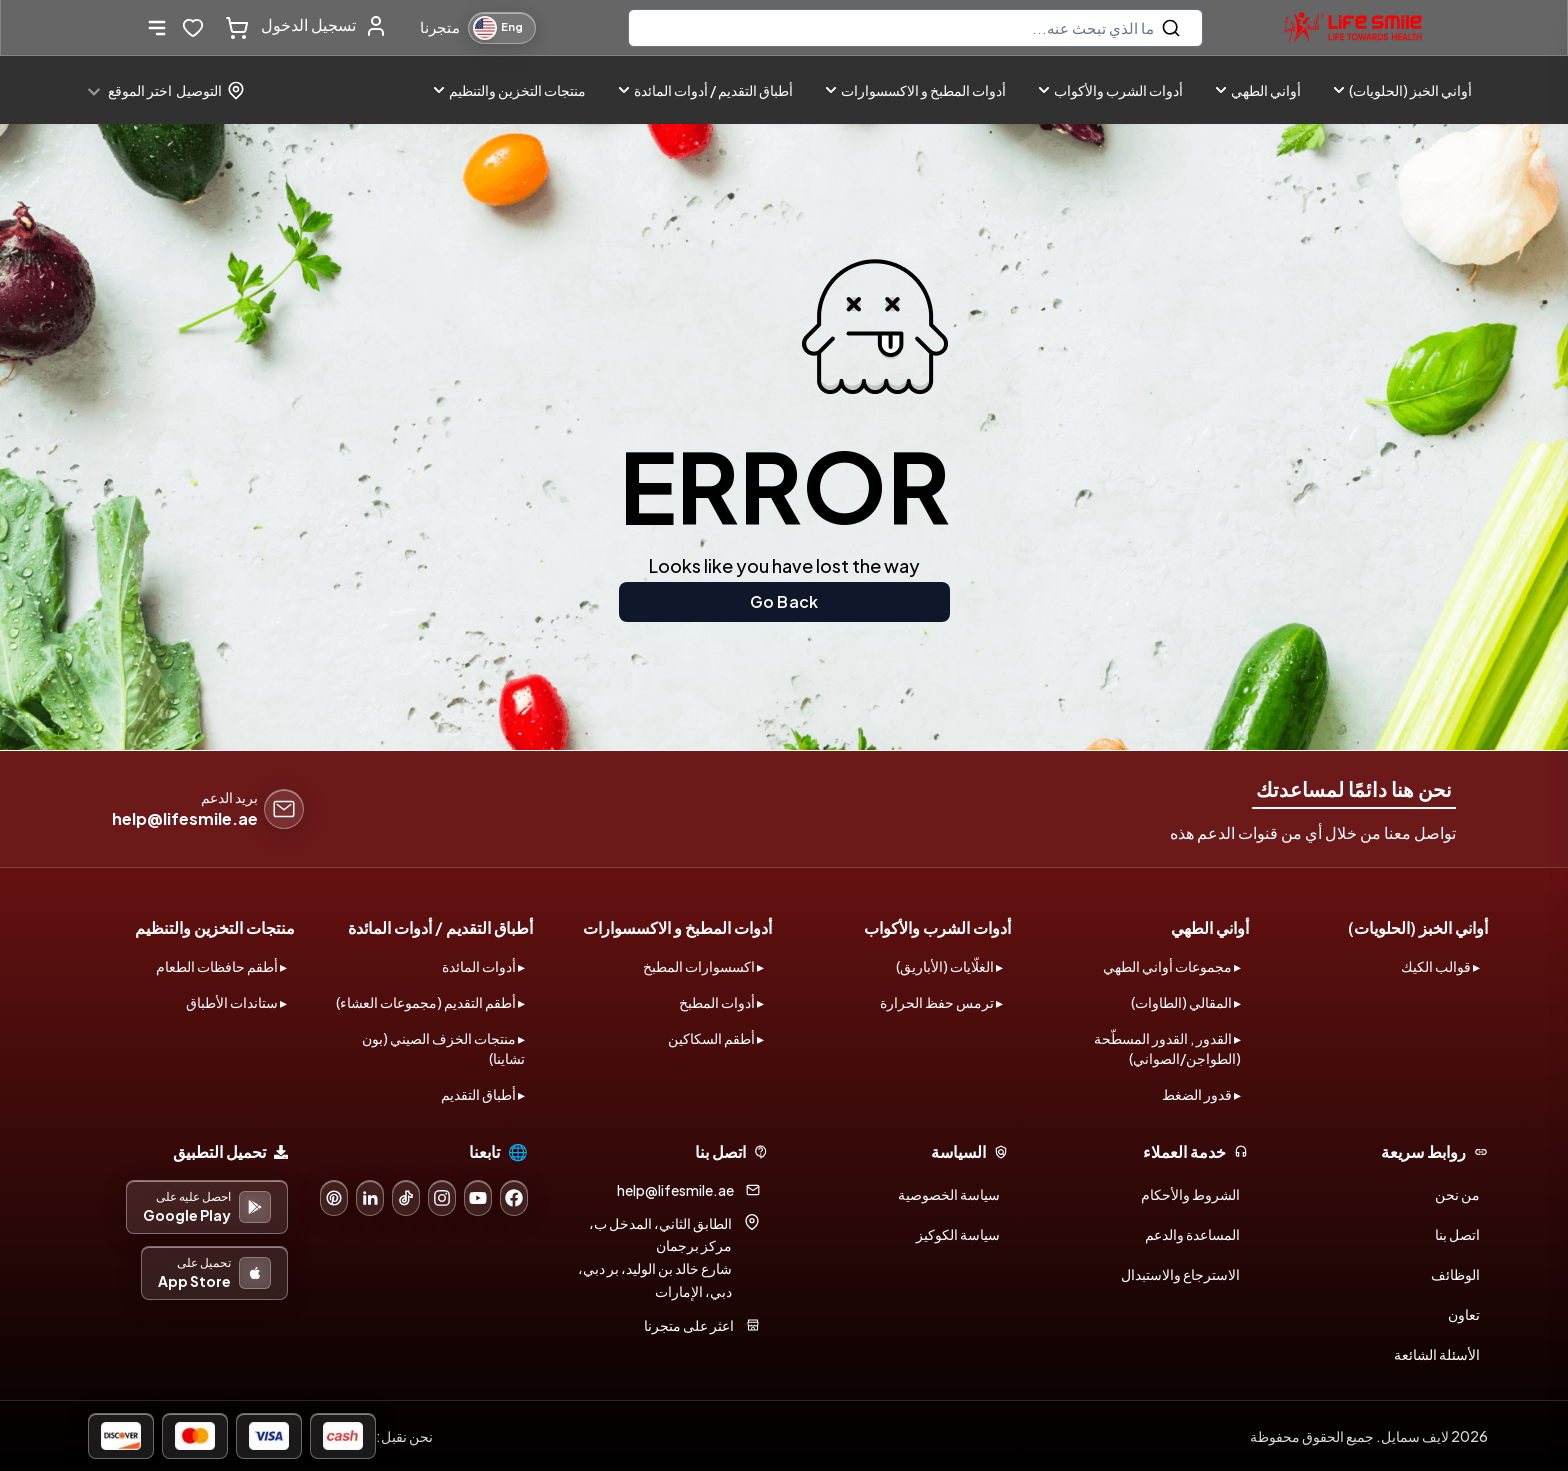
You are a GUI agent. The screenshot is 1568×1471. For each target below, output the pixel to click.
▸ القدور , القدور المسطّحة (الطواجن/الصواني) (1167, 1048)
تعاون (1464, 1314)
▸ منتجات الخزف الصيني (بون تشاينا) (443, 1048)
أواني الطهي (1258, 90)
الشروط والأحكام (1190, 1194)
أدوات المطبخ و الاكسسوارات (915, 90)
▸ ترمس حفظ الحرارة (941, 1002)
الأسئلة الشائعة (1437, 1354)
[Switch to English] (502, 28)
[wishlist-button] (193, 28)
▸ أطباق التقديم (483, 1094)
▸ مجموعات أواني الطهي (1172, 966)
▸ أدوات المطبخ (721, 1002)
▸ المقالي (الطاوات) (1186, 1002)
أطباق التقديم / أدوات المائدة (705, 90)
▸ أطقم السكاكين (716, 1038)
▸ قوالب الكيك (1440, 966)
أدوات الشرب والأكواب (1110, 90)
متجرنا (440, 26)
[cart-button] (233, 28)
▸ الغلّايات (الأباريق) (949, 966)
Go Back (784, 601)
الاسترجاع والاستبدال (1180, 1274)
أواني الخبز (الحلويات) (1402, 90)
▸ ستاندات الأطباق (236, 1002)
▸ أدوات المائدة (483, 966)
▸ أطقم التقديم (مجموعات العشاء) (430, 1002)
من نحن (1457, 1194)
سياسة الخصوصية (949, 1194)
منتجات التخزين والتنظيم (509, 90)
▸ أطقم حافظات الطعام (221, 966)
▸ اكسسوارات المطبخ (703, 966)
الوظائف (1455, 1274)
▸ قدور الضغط (1201, 1094)
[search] (915, 28)
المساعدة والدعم (1192, 1234)
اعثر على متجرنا (689, 1325)
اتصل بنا (1457, 1234)
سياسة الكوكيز (958, 1234)
